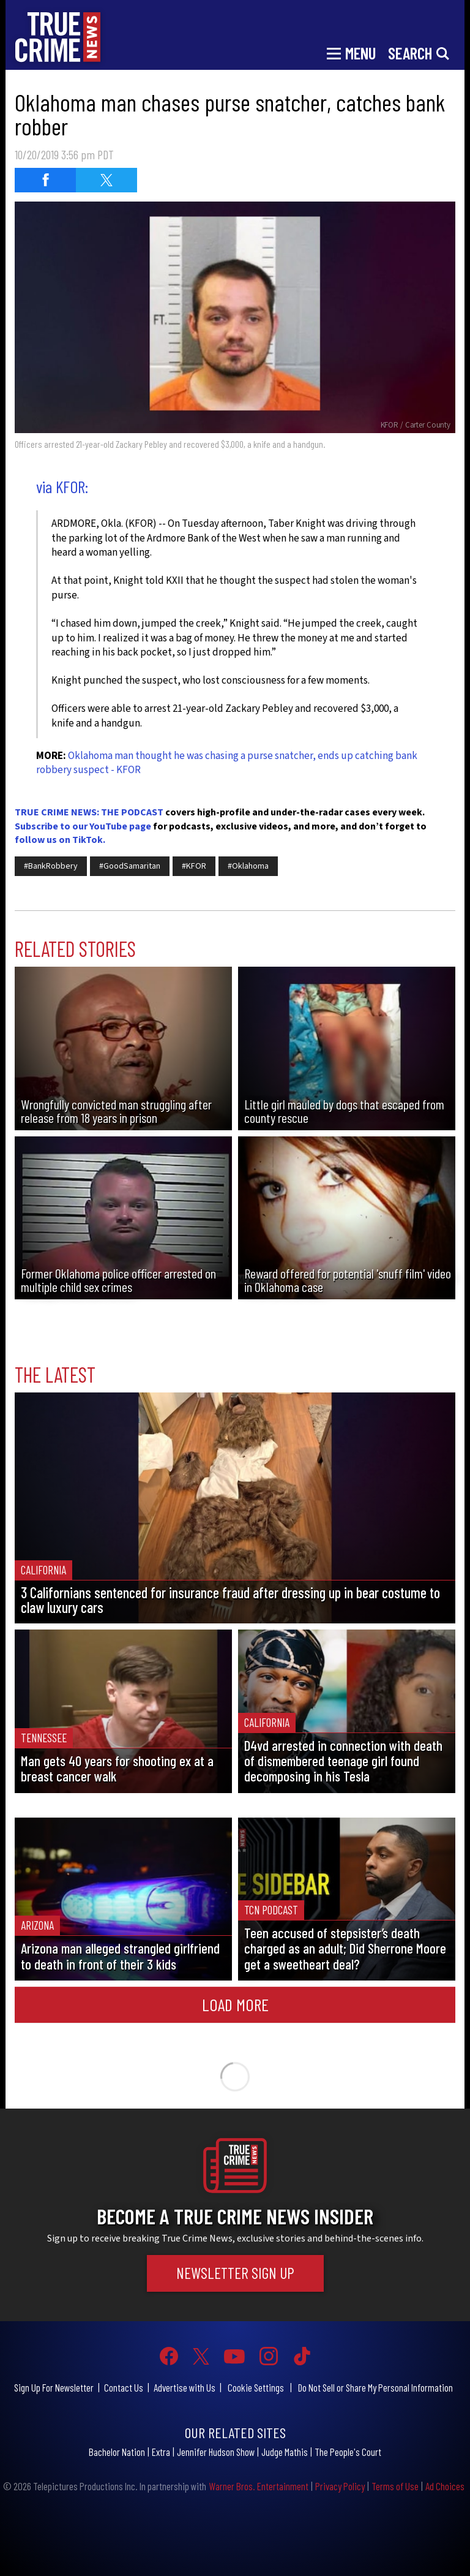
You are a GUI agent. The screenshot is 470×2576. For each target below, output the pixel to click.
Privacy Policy (340, 2486)
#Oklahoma (248, 866)
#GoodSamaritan (129, 866)
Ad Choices (444, 2486)
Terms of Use (395, 2486)
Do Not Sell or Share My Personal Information (375, 2387)
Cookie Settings (256, 2387)
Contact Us (123, 2387)
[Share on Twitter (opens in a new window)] (106, 180)
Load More (235, 2004)
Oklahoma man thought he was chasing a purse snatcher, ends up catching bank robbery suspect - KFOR (226, 763)
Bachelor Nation (117, 2452)
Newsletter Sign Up (235, 2273)
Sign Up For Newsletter (54, 2387)
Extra (161, 2452)
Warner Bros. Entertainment (258, 2486)
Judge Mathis (284, 2452)
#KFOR (194, 866)
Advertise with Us (184, 2387)
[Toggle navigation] (351, 52)
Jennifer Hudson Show (216, 2452)
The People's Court (348, 2452)
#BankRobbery (51, 866)
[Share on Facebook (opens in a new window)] (45, 180)
